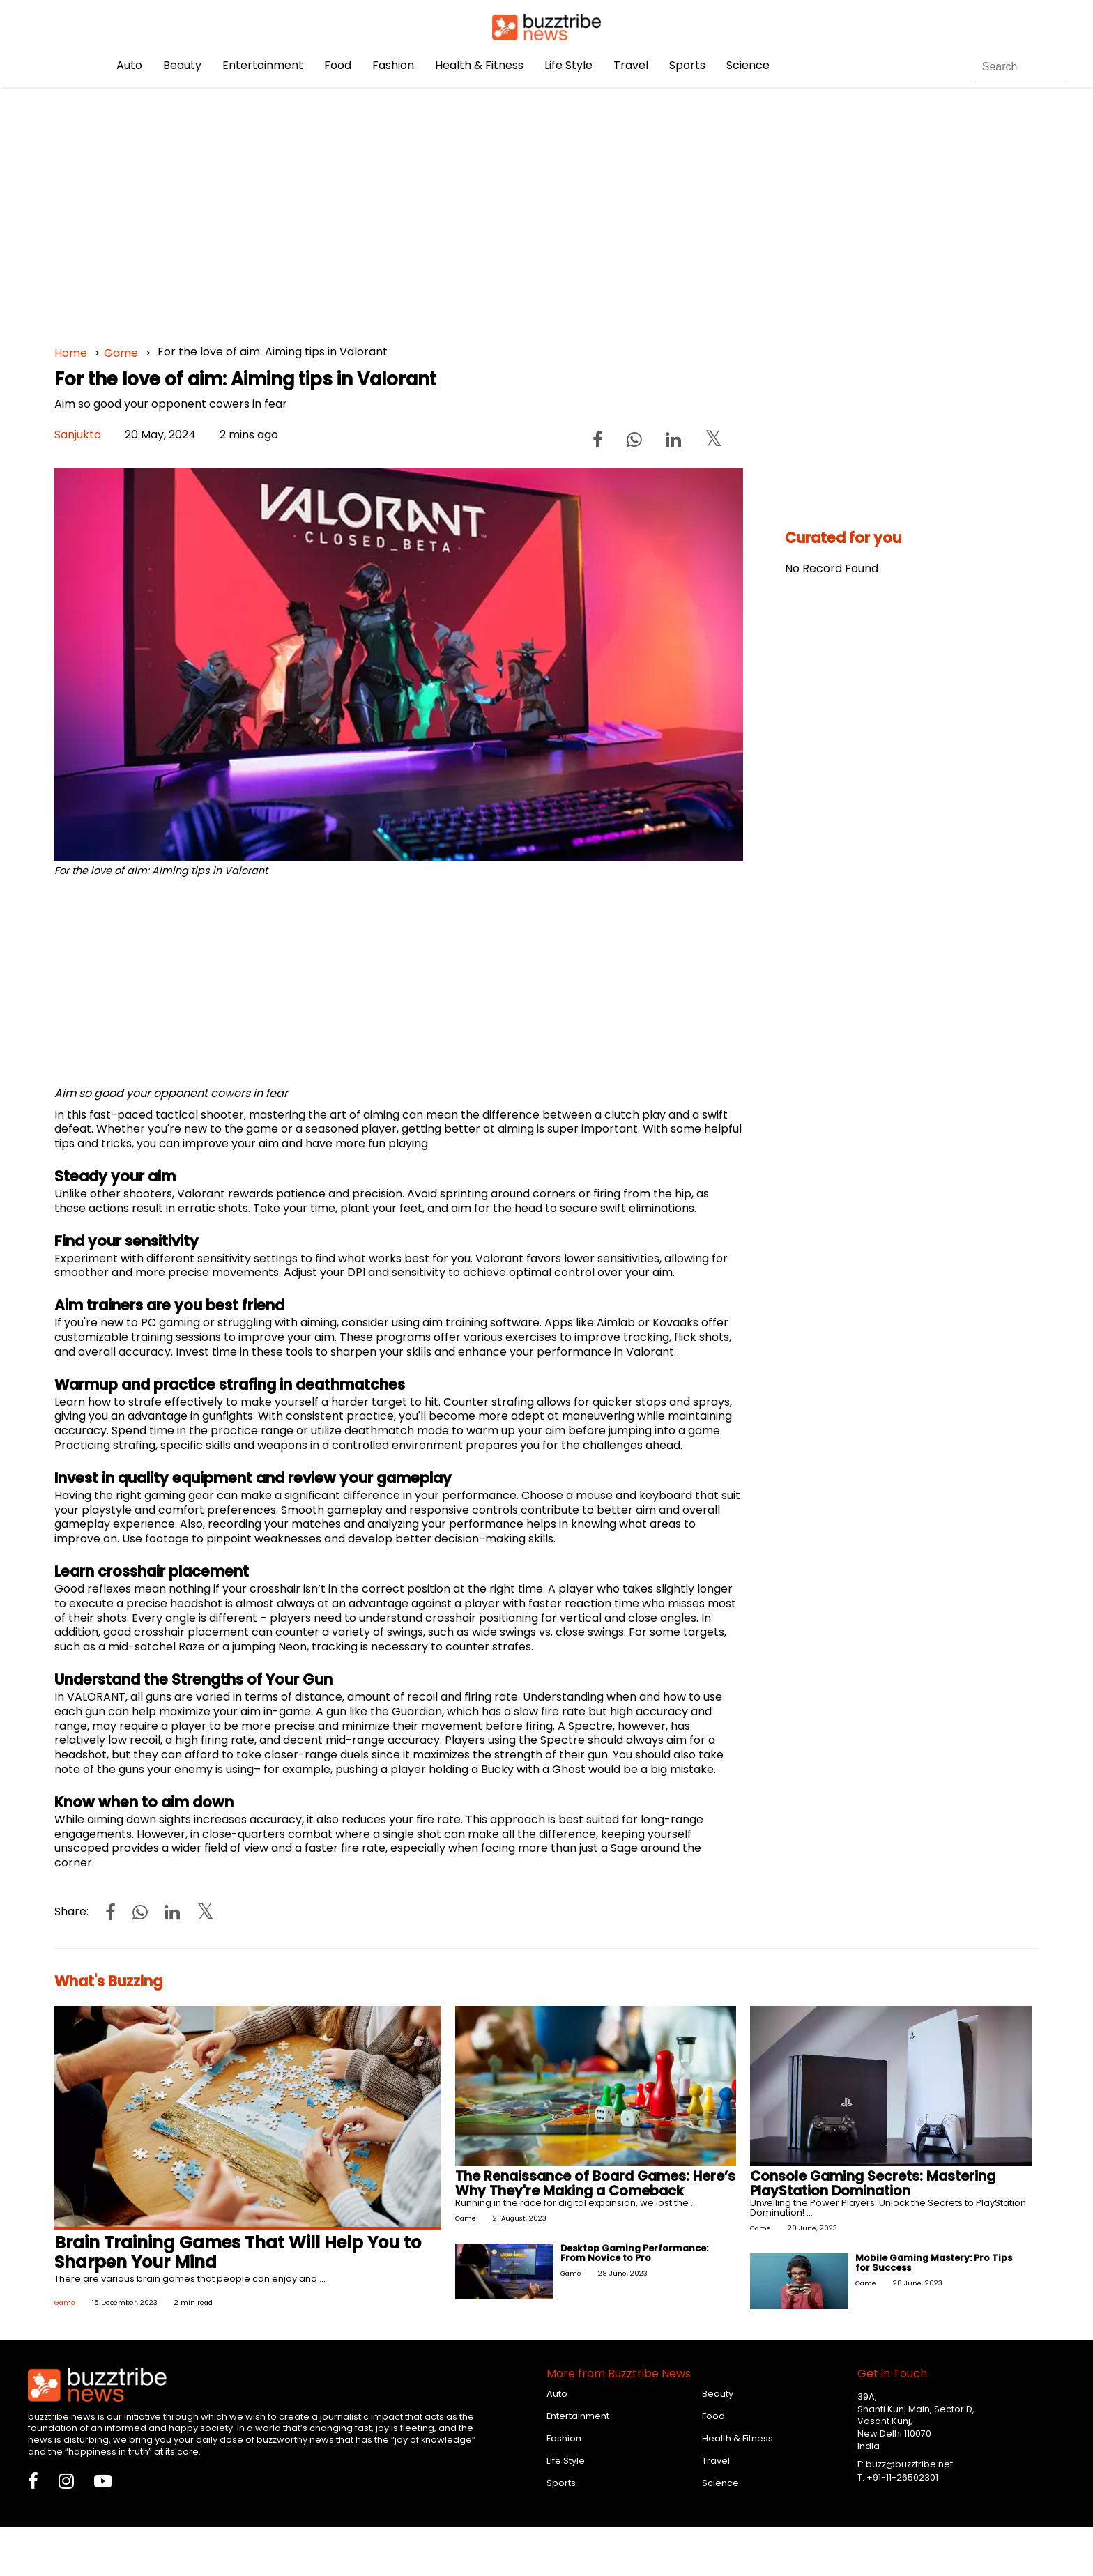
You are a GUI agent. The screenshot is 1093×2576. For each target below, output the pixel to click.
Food (337, 65)
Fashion (393, 65)
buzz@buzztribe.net (909, 2464)
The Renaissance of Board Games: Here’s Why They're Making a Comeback (595, 2183)
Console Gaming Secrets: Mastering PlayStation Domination (872, 2183)
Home (70, 353)
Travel (630, 65)
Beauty (182, 65)
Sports (687, 65)
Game (121, 353)
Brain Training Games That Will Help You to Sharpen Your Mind (237, 2252)
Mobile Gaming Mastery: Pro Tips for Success (933, 2263)
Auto (129, 65)
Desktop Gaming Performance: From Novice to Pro (634, 2253)
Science (748, 65)
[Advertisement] (472, 209)
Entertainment (262, 65)
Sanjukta (77, 435)
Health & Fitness (479, 65)
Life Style (568, 65)
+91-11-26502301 (902, 2477)
